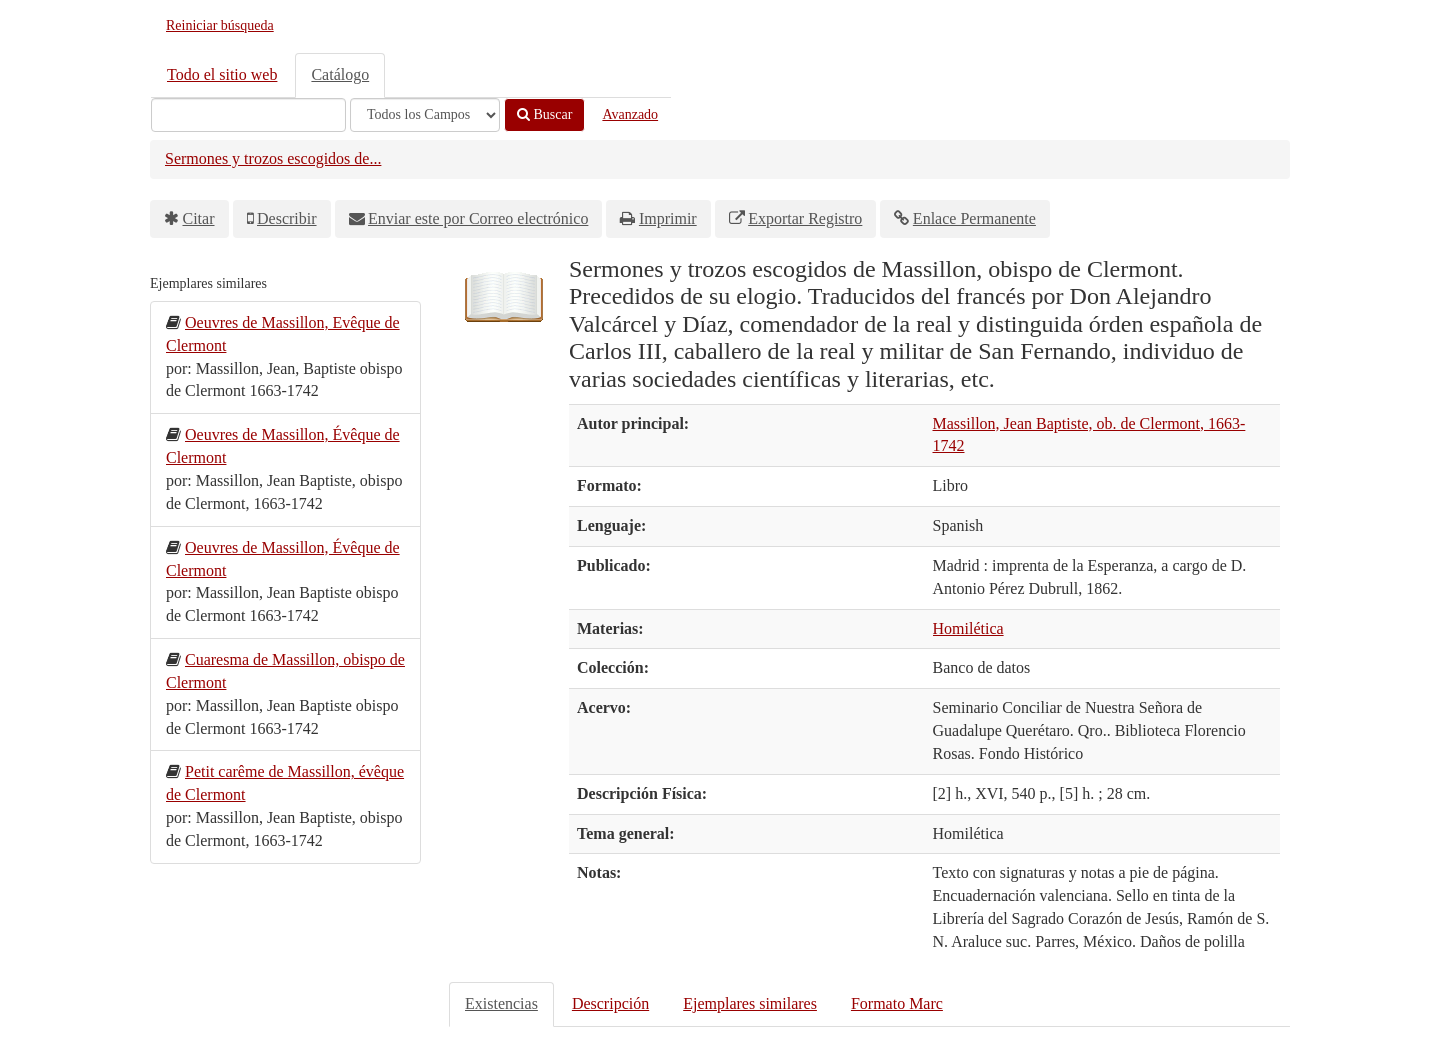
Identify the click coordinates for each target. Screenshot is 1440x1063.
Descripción (610, 1003)
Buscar (544, 114)
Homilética (968, 628)
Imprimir (668, 218)
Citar (199, 218)
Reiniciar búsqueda (220, 25)
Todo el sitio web (222, 74)
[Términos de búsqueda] (248, 115)
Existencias (501, 1003)
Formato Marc (897, 1003)
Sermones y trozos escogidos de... (273, 158)
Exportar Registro (805, 218)
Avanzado (630, 114)
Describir (287, 218)
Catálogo (340, 74)
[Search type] (425, 115)
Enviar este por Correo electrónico (478, 218)
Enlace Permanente (974, 218)
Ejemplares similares (750, 1003)
